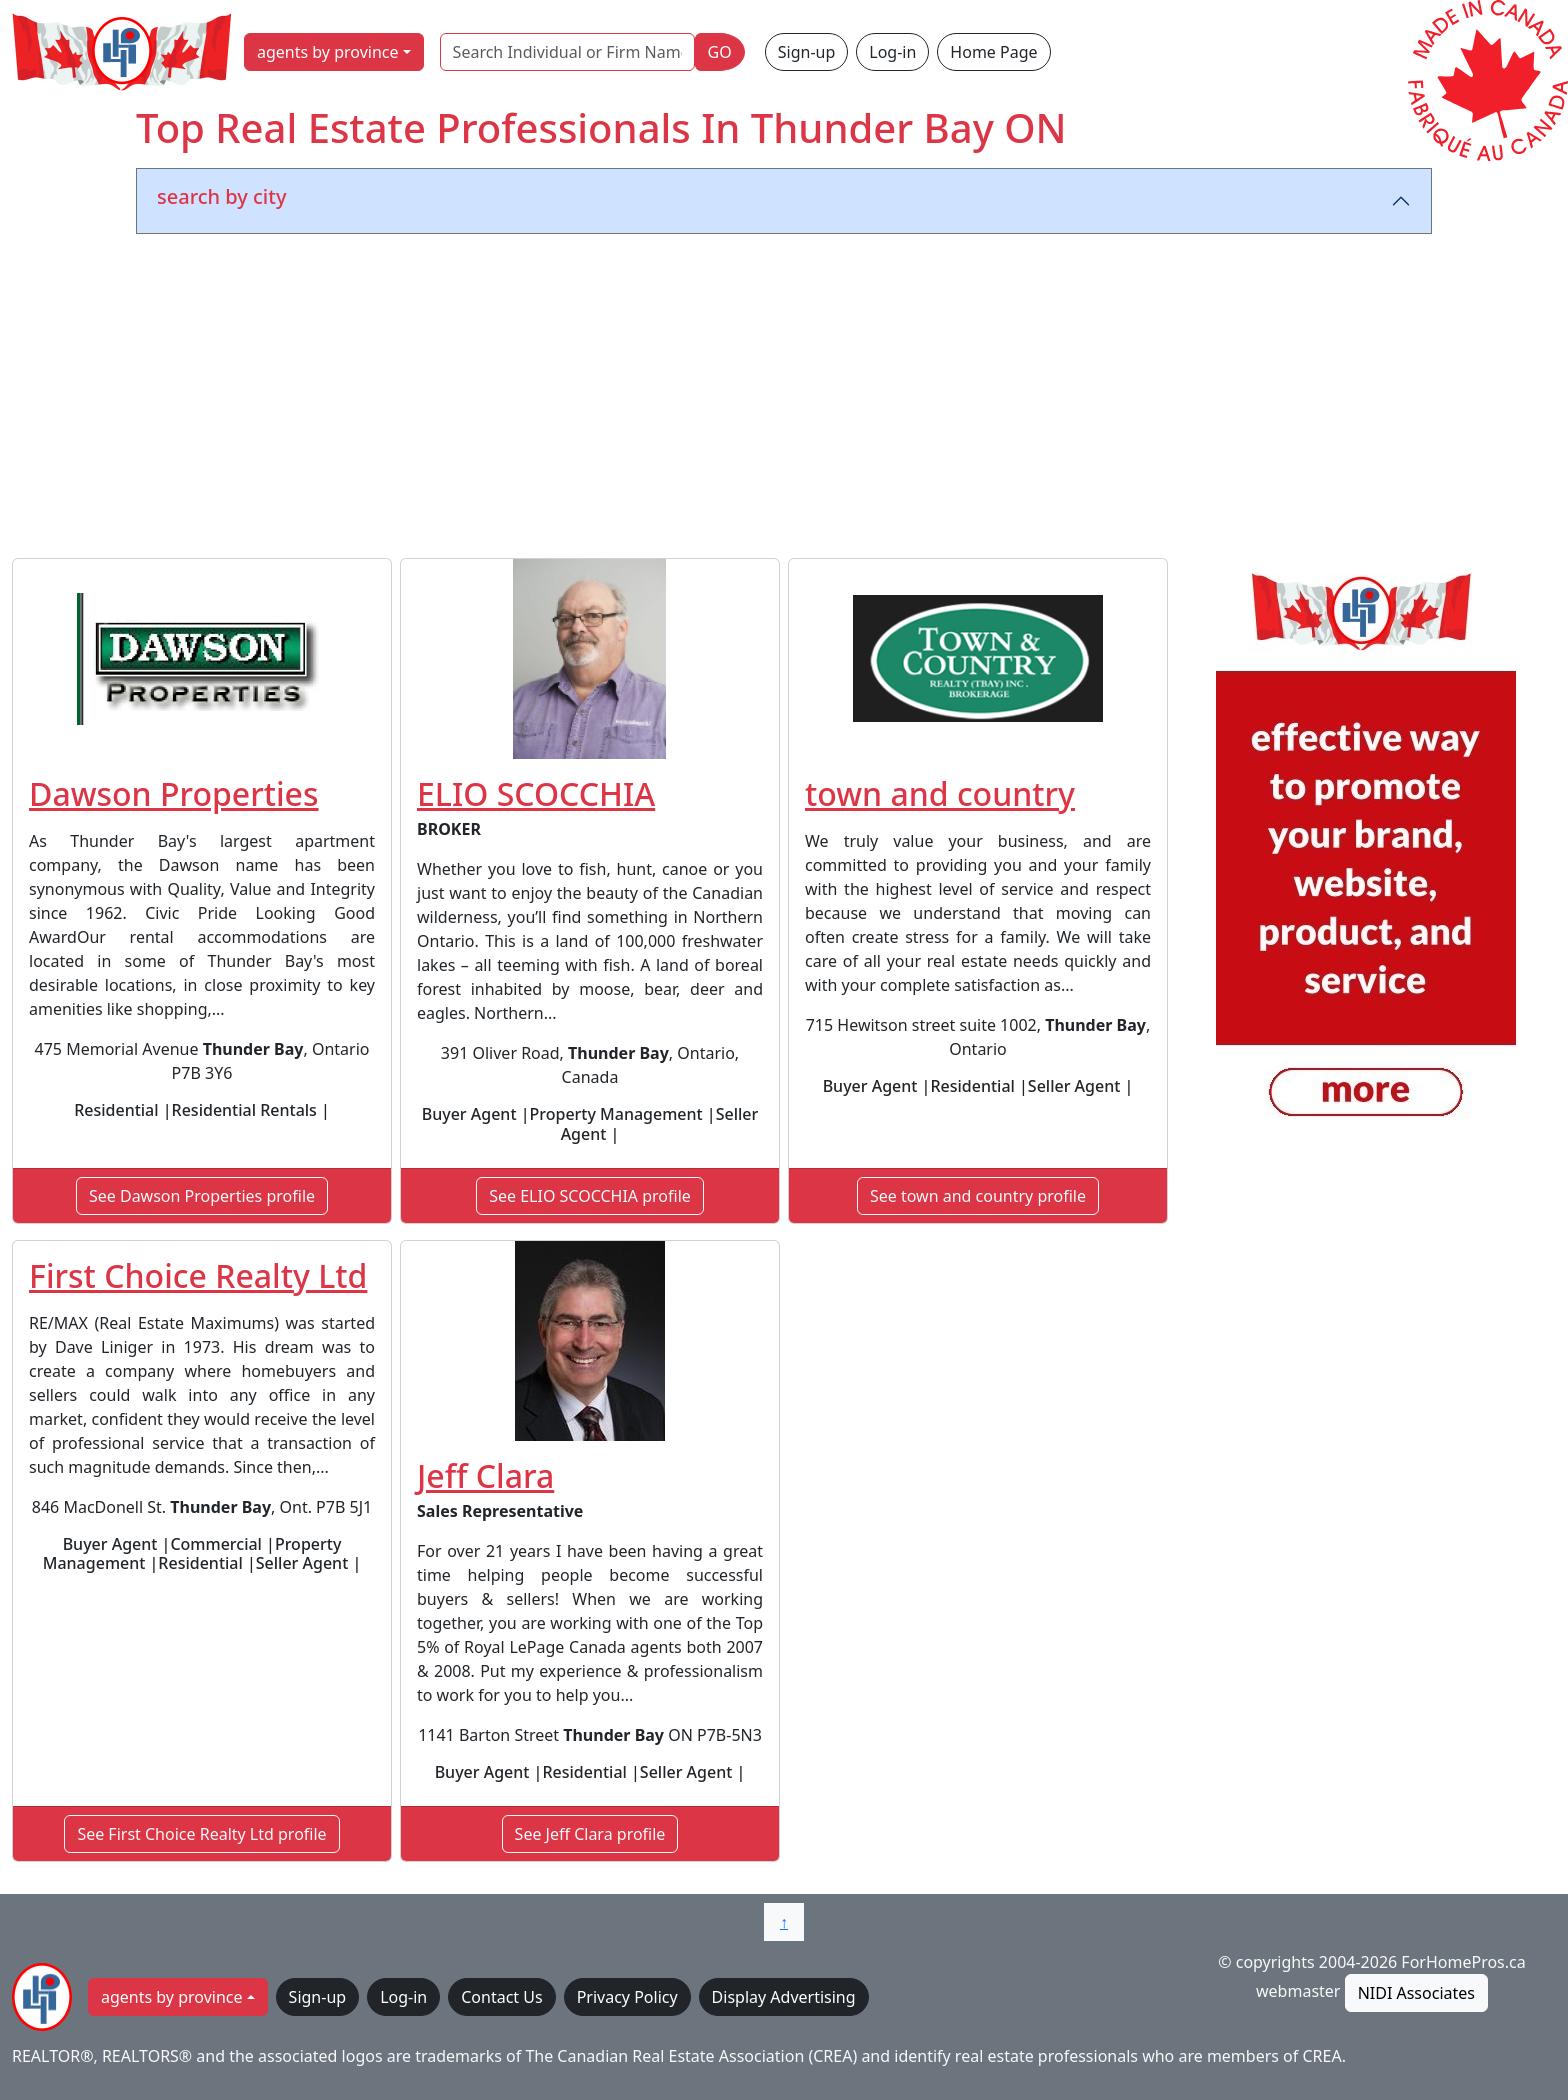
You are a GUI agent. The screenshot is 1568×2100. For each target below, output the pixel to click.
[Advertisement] (784, 400)
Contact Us (501, 1997)
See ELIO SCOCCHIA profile (590, 1196)
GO (720, 52)
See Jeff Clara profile (590, 1834)
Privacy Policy (627, 1997)
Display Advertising (784, 1997)
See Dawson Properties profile (202, 1196)
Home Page (993, 52)
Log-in (892, 52)
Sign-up (807, 52)
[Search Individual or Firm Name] (567, 52)
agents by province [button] (328, 52)
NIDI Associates (1416, 1993)
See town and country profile (978, 1196)
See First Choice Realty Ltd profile (201, 1834)
